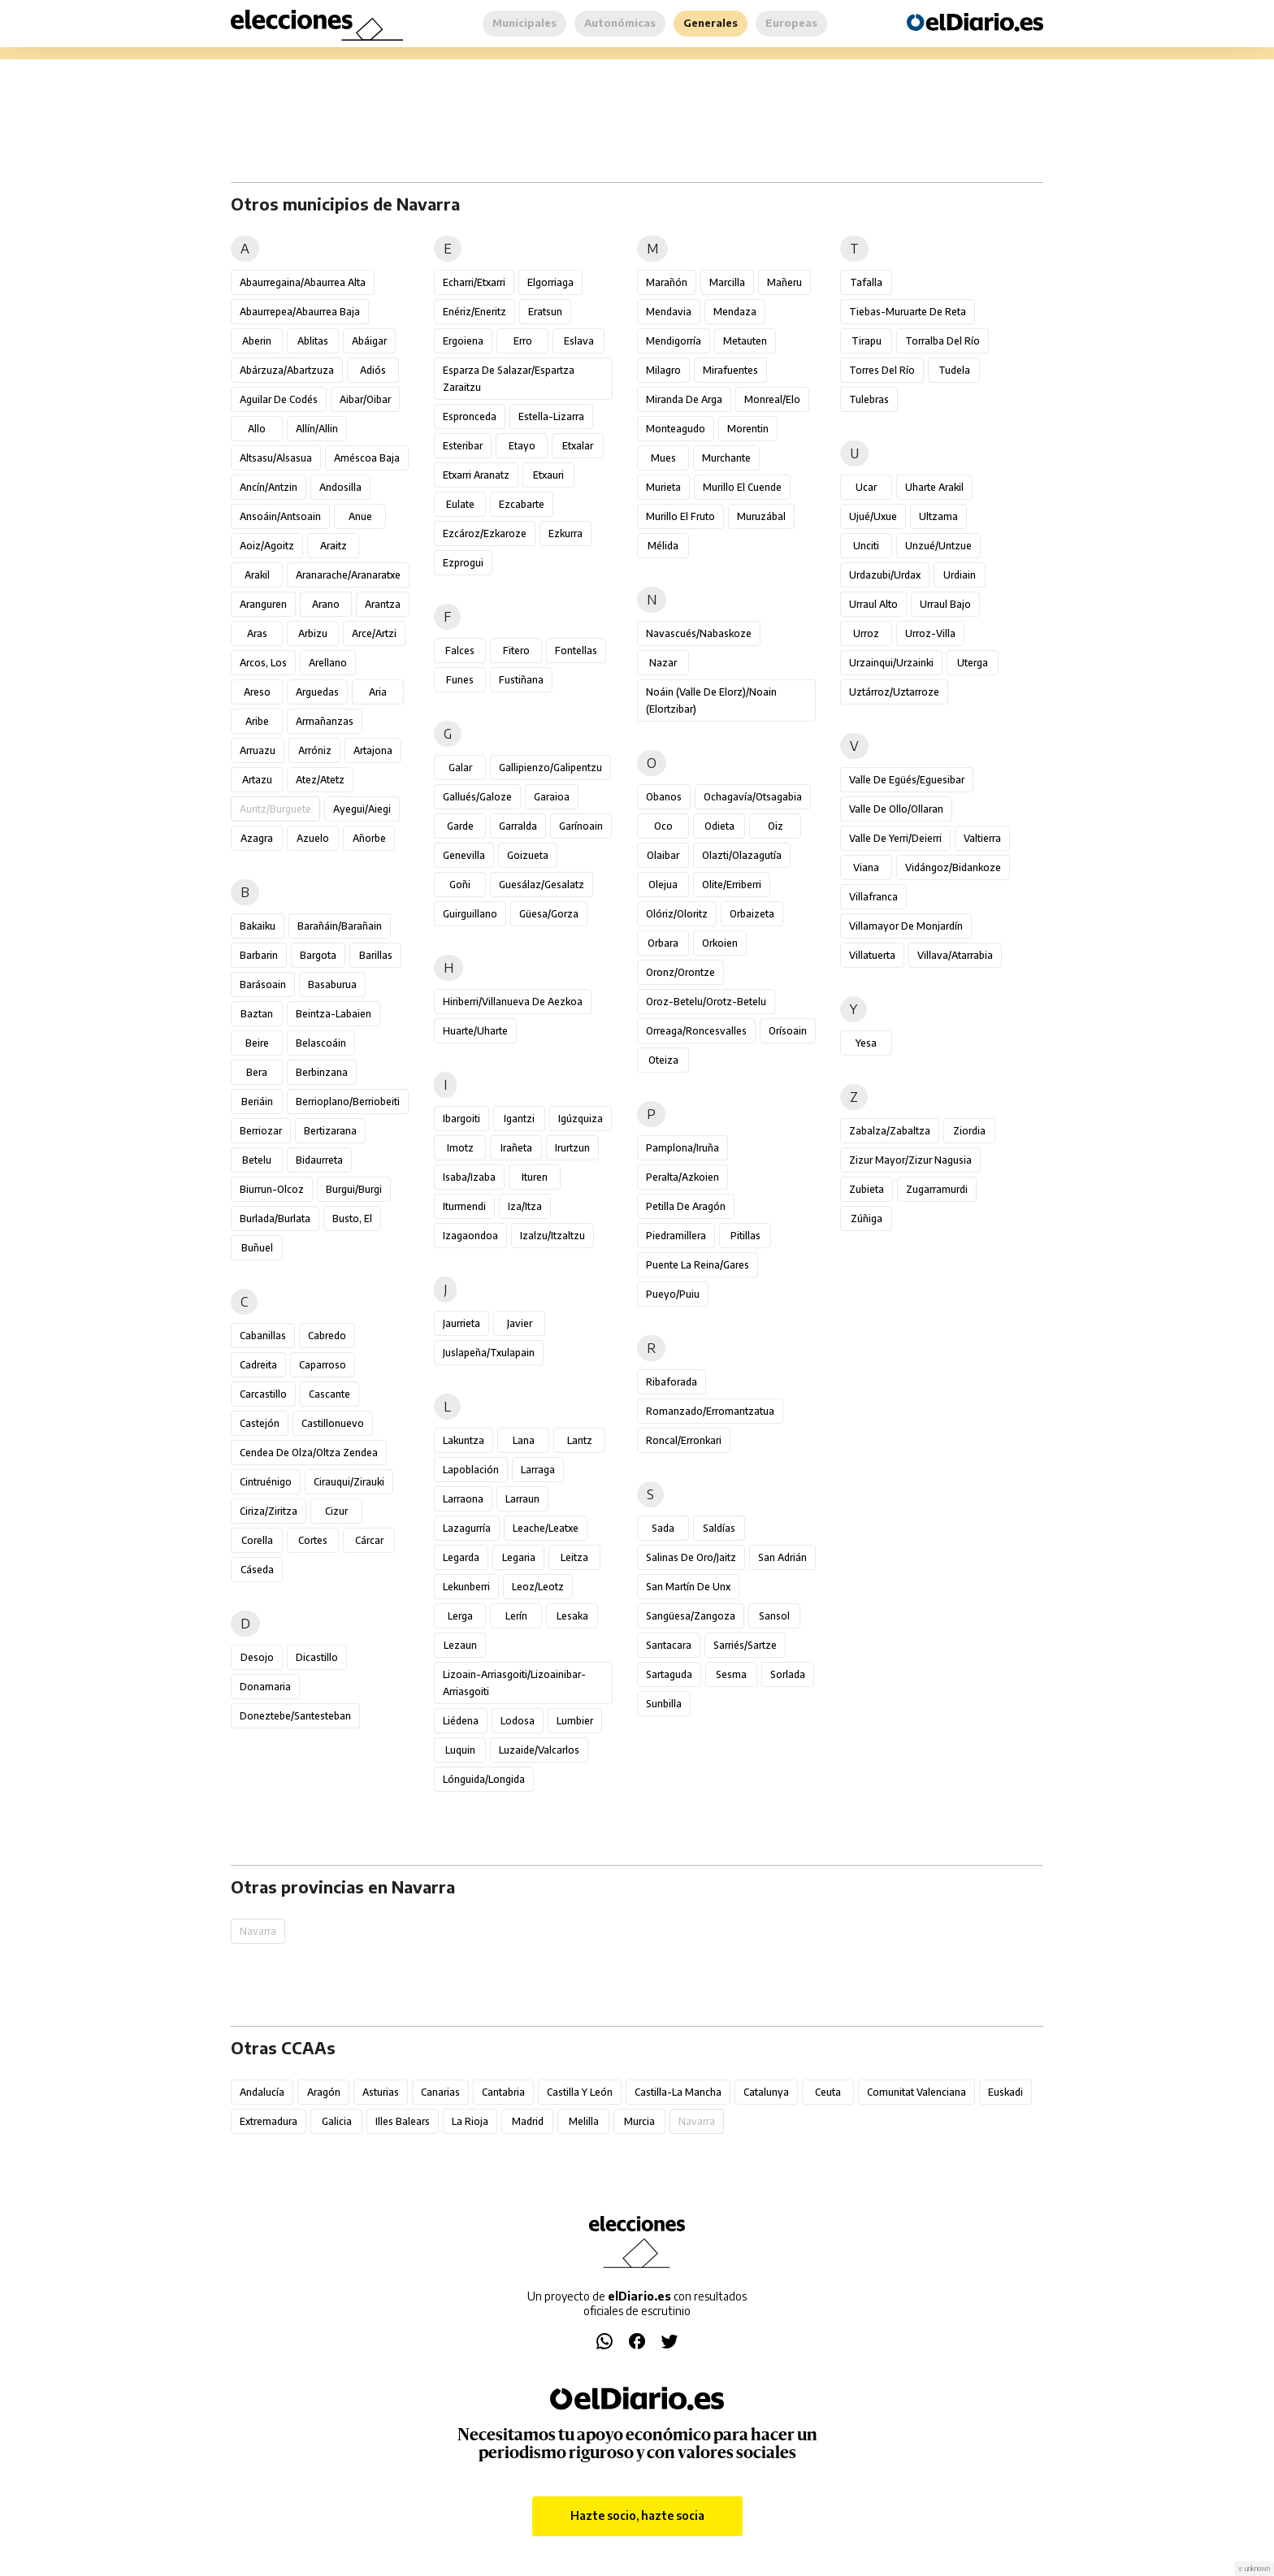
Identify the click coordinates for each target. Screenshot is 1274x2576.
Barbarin (259, 955)
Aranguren (263, 604)
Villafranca (873, 897)
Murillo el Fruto (680, 516)
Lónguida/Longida (484, 1779)
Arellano (328, 663)
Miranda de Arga (684, 399)
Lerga (460, 1616)
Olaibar (663, 855)
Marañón (666, 282)
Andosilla (340, 487)
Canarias (440, 2092)
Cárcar (369, 1540)
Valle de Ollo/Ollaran (896, 809)
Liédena (461, 1721)
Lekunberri (466, 1587)
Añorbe (369, 838)
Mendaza (734, 312)
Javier (519, 1323)
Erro (523, 341)
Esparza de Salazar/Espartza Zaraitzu (508, 378)
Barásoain (263, 984)
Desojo (257, 1657)
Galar (460, 767)
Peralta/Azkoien (682, 1177)
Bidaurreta (319, 1160)
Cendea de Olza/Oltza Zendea (309, 1452)
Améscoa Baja (367, 458)
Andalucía (262, 2092)
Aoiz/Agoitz (267, 546)
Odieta (719, 826)
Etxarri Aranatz (476, 475)
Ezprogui (463, 563)
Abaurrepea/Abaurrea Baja (300, 312)
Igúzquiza (580, 1118)
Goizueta (527, 855)
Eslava (579, 341)
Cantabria (503, 2092)
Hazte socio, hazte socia (637, 2515)
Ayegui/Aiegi (362, 809)
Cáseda (257, 1569)
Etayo (522, 446)
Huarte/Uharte (475, 1031)
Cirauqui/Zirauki (349, 1482)
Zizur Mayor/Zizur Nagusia (910, 1160)
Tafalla (866, 282)
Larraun (522, 1499)
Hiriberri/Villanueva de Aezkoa (513, 1001)
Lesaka (572, 1616)
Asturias (380, 2092)
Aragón (323, 2092)
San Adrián (782, 1557)
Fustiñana (521, 680)
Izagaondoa (470, 1235)
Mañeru (784, 282)
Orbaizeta (752, 914)
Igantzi (519, 1118)
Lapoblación (471, 1470)
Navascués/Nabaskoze (699, 633)
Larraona (463, 1499)
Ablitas (312, 341)
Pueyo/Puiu (673, 1294)
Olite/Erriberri (731, 884)
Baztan (256, 1014)
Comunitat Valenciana (916, 2092)
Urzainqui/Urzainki (891, 663)
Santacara (668, 1645)
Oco (663, 826)
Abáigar (369, 341)
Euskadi (1005, 2092)
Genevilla (464, 855)
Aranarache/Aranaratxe (348, 575)
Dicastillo (317, 1657)
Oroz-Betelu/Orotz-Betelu (706, 1001)
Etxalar (577, 446)
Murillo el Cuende (742, 487)
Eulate (460, 504)
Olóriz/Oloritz (677, 914)
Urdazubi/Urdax (885, 575)
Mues (663, 458)
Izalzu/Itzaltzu (552, 1235)
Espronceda (469, 416)
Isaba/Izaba (469, 1177)
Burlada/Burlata (275, 1218)
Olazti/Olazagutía (742, 855)
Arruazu (257, 750)
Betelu (256, 1160)
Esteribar (463, 446)
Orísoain (788, 1031)
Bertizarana (330, 1131)
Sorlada (787, 1674)
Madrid (528, 2121)
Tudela (954, 370)
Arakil (257, 575)
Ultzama (938, 516)
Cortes (312, 1540)
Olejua (663, 884)
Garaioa (552, 797)
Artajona (372, 750)
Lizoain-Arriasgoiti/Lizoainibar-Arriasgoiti (514, 1683)
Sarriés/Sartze (745, 1645)
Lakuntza (463, 1440)
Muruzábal (761, 516)
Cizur (336, 1511)
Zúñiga (866, 1218)
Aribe (257, 721)
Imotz (460, 1148)
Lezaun (460, 1645)
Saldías (719, 1528)
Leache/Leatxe (545, 1528)
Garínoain (581, 826)
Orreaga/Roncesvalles (696, 1031)
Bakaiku (257, 926)
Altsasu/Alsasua (276, 458)
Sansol (774, 1616)
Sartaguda (669, 1674)
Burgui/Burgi (354, 1189)
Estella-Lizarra (551, 416)
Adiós (373, 370)
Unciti (866, 546)
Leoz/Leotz (538, 1587)
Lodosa (517, 1721)
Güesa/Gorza (548, 914)
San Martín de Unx (688, 1587)
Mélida (663, 546)
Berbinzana (322, 1072)
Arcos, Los (263, 663)
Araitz (333, 546)
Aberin (256, 341)
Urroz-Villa (930, 633)
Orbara (663, 943)
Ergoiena (463, 341)
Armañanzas (324, 721)
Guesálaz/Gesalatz (541, 884)
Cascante (329, 1394)
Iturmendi (464, 1206)
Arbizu (312, 633)
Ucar (866, 487)
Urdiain (959, 575)
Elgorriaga (550, 282)
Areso (257, 692)
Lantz (579, 1440)
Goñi (459, 884)
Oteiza (663, 1060)
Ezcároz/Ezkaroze (484, 533)
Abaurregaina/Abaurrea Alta (303, 282)
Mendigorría (673, 341)
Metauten (745, 341)
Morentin (748, 429)
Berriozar (261, 1131)
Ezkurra (565, 533)
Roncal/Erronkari (684, 1440)
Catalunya (766, 2092)
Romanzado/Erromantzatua (710, 1411)
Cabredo (327, 1335)
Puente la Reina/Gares (697, 1265)
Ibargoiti (461, 1118)
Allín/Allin (317, 429)
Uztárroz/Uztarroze (894, 692)
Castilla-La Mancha (678, 2092)
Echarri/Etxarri (474, 282)
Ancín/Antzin (268, 487)
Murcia (639, 2121)
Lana (524, 1440)
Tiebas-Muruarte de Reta (907, 312)
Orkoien (720, 943)
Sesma (731, 1674)
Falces (459, 650)
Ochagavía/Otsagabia (753, 797)
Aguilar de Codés (279, 399)
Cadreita (258, 1365)
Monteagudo (675, 429)
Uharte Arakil (934, 487)
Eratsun (545, 312)
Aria (378, 692)
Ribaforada (671, 1382)
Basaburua (332, 984)
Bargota (318, 955)
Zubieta (866, 1189)
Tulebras (869, 399)
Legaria (518, 1557)
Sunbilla (664, 1704)
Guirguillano (470, 914)
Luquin (460, 1750)
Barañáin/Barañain (339, 926)
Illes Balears (402, 2121)
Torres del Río (882, 370)
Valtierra (982, 838)
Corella (257, 1540)
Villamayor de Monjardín (906, 926)
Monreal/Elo (772, 399)
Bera (256, 1072)
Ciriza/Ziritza (268, 1511)
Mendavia (668, 312)
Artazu (257, 780)
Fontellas (576, 650)
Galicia (337, 2121)
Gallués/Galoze (477, 797)
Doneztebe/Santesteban (295, 1716)
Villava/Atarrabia (955, 955)
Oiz (775, 826)
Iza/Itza (525, 1206)
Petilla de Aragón (686, 1206)
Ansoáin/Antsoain (280, 516)
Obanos (664, 797)
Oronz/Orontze (680, 972)
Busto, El (352, 1218)
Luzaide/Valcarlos (539, 1750)
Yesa (866, 1043)
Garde (460, 826)
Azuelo (313, 838)
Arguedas (317, 692)
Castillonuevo (332, 1423)
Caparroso (322, 1365)
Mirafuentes (730, 370)
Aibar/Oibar (365, 399)
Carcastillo (263, 1394)
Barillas (375, 955)
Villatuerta (872, 955)
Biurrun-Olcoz (272, 1189)
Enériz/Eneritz (474, 312)
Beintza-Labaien (333, 1014)
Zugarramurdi (937, 1189)
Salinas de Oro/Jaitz (691, 1557)
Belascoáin (321, 1043)
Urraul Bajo (945, 604)
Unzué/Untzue (938, 546)
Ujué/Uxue (873, 516)
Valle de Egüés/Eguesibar (906, 780)
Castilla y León (580, 2092)
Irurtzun (572, 1148)
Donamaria (265, 1686)
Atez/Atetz (320, 780)
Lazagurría (467, 1528)
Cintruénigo (266, 1482)
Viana (866, 867)
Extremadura (268, 2121)
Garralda (518, 826)
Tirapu (867, 341)
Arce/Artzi (374, 633)
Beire (257, 1043)
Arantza (383, 604)
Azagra (256, 838)
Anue (360, 516)
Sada (663, 1528)
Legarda (461, 1557)
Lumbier (575, 1721)
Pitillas (745, 1235)
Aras (257, 633)
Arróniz (315, 750)
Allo (257, 429)
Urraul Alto (873, 604)
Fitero (516, 650)
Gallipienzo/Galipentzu (550, 767)
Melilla (584, 2121)
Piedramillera (676, 1235)
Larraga (538, 1470)
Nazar (663, 663)
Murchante (726, 458)
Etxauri (548, 475)
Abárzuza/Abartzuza (287, 370)
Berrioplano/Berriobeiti (348, 1101)
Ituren (535, 1177)
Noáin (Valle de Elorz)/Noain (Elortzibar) (711, 700)
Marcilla (727, 282)
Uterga (972, 663)
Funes (460, 680)
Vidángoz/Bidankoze (953, 867)
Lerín (516, 1616)
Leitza (574, 1557)
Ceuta (828, 2092)
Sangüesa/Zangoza (690, 1616)
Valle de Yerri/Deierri (895, 838)
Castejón (260, 1423)
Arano (326, 604)
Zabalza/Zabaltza (889, 1131)
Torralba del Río (942, 341)
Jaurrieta (461, 1323)
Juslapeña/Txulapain (489, 1353)
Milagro (663, 370)
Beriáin (257, 1101)
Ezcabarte (521, 504)
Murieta (663, 487)
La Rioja (470, 2121)
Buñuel (257, 1248)
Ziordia (969, 1131)
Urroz (866, 633)
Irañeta (516, 1148)
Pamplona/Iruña (682, 1148)
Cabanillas (263, 1335)
